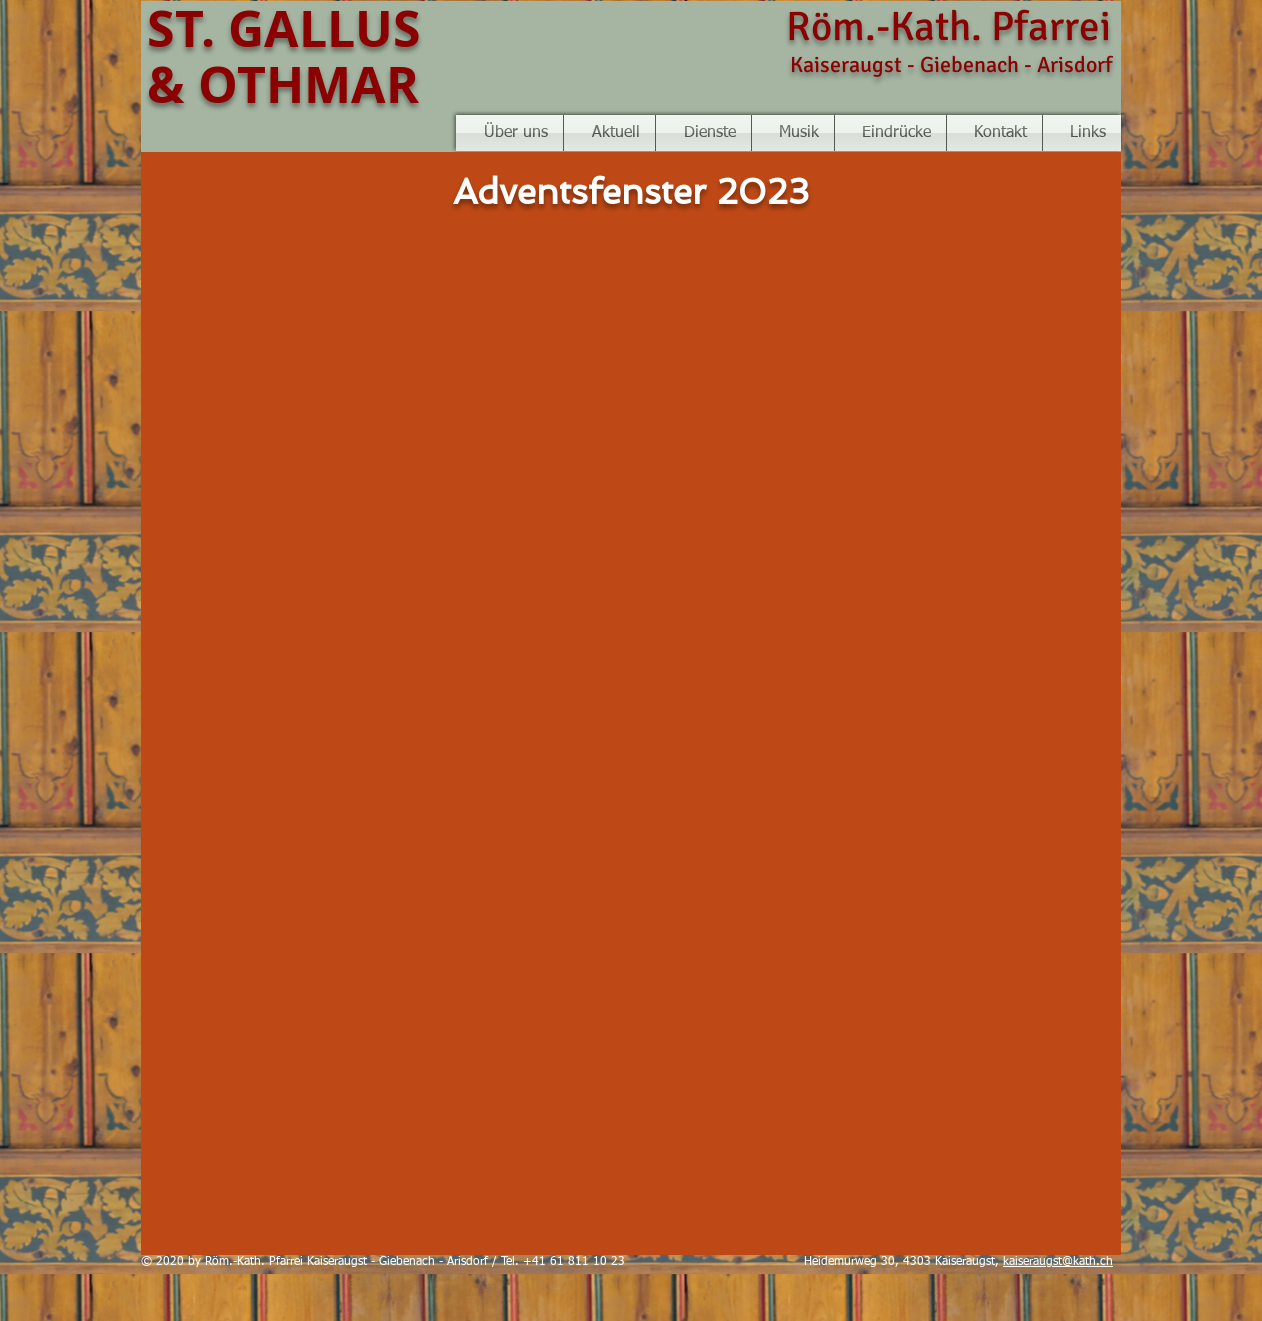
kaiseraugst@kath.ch (1058, 1262)
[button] (793, 133)
